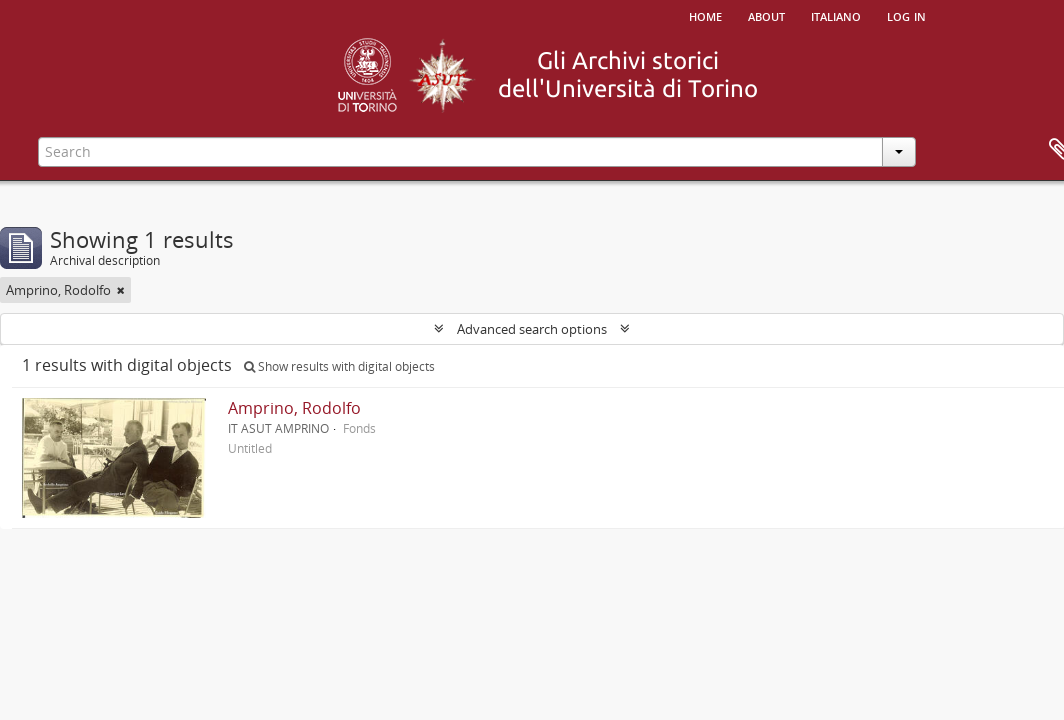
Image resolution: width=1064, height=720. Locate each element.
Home (705, 15)
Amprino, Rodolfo (294, 408)
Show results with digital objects (339, 366)
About (766, 15)
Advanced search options (532, 329)
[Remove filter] (121, 290)
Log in (906, 15)
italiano (836, 15)
